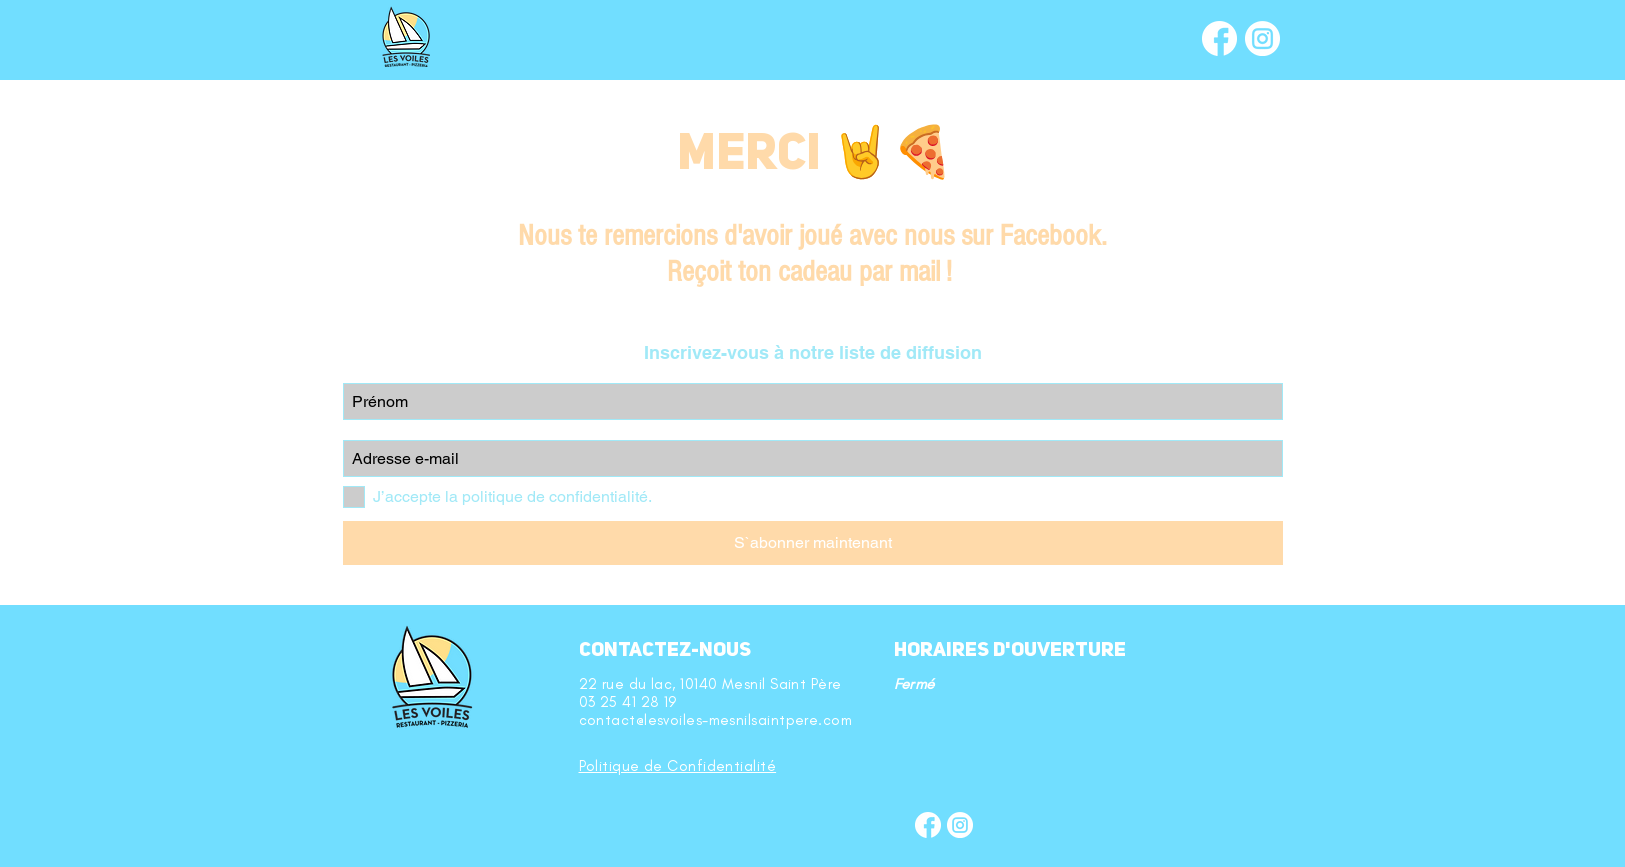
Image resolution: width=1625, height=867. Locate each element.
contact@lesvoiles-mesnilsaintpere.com (716, 720)
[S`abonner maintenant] (813, 543)
